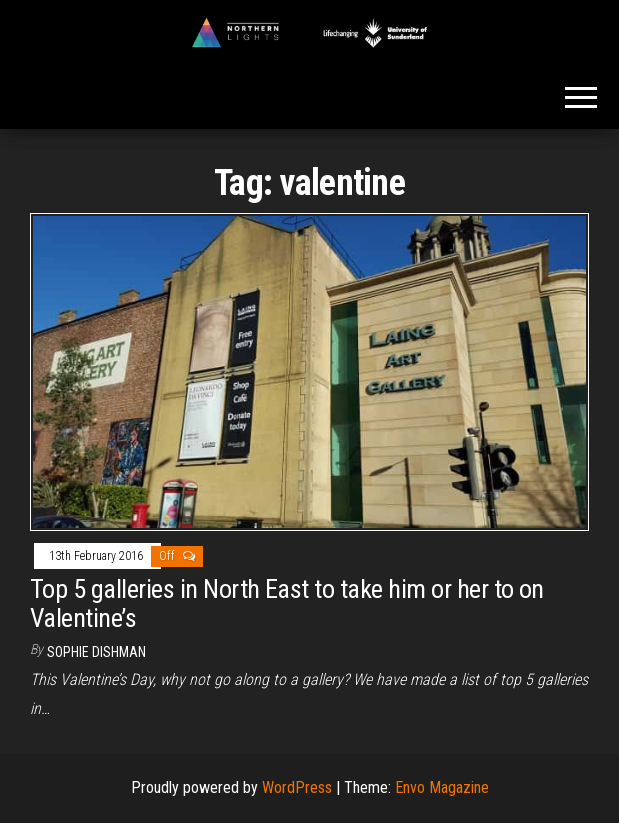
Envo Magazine (442, 787)
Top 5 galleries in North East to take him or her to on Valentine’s (287, 603)
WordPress (297, 787)
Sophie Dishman (96, 652)
